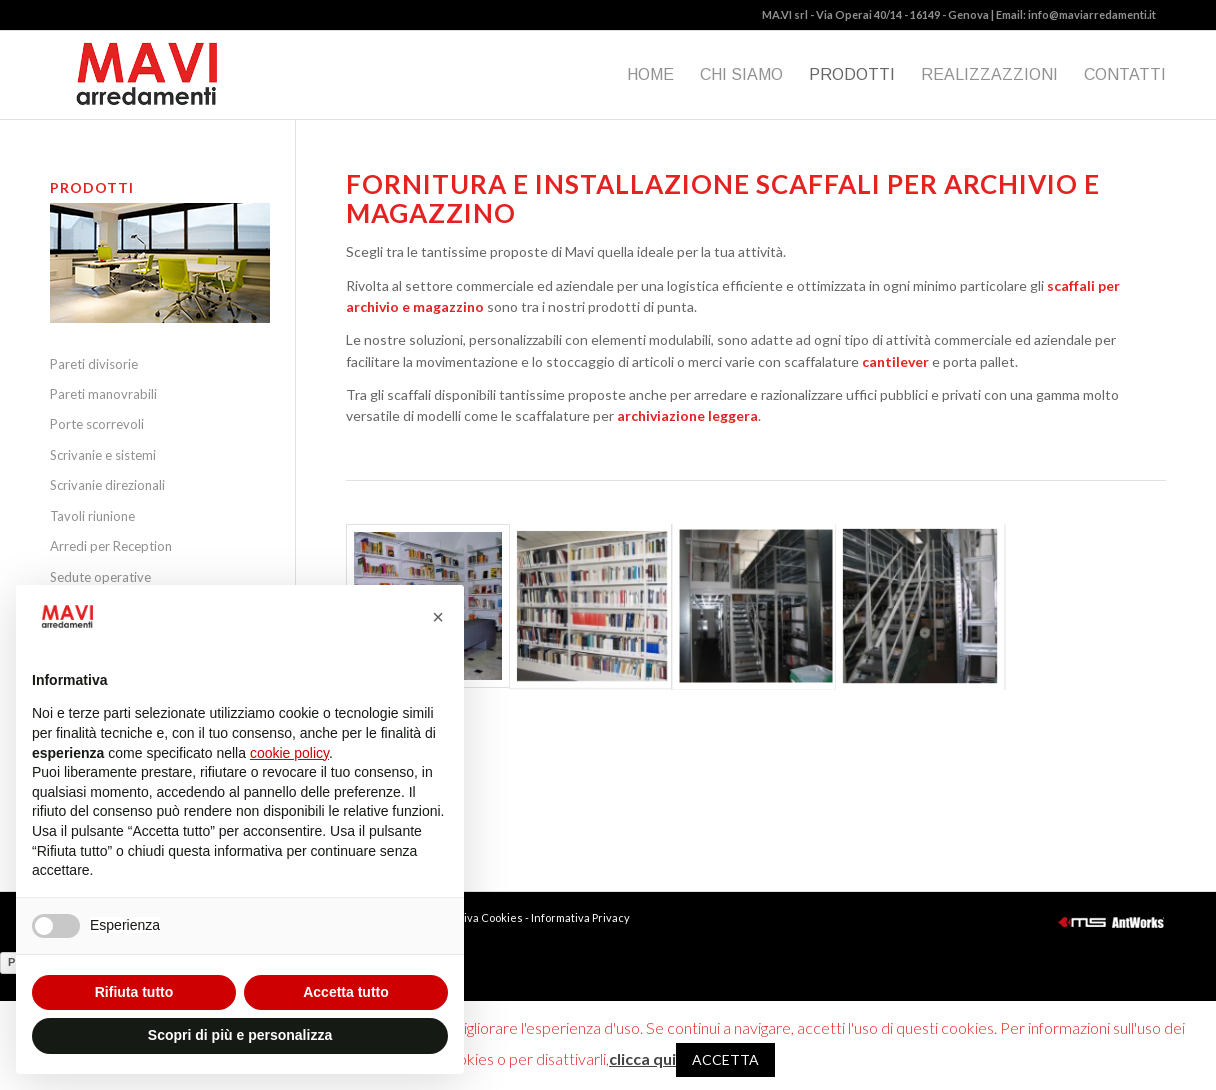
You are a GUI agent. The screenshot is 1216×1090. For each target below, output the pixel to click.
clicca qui (642, 1058)
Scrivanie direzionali (107, 485)
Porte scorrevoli (97, 424)
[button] (438, 617)
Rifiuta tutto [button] (134, 992)
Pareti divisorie (94, 364)
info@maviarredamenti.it (1092, 14)
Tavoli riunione (92, 516)
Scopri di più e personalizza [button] (240, 1035)
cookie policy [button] (289, 753)
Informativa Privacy (580, 917)
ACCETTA (725, 1059)
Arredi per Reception (111, 546)
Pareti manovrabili (103, 394)
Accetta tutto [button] (346, 992)
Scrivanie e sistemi (103, 455)
